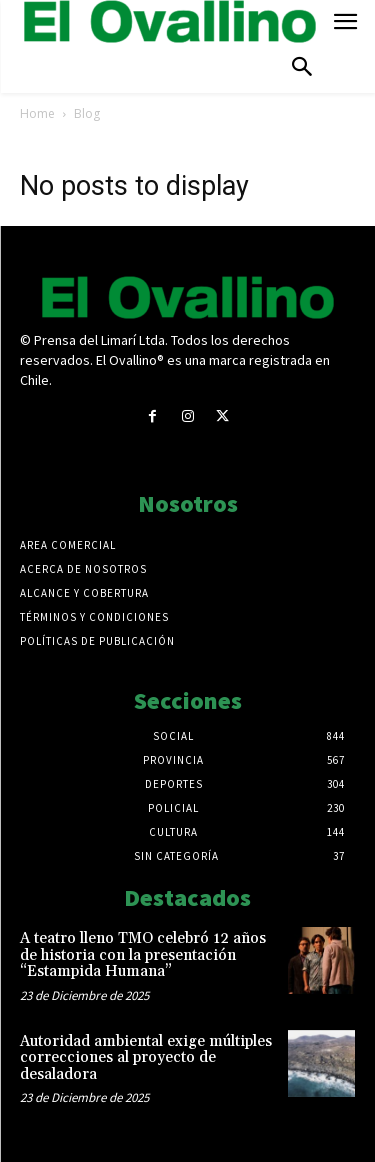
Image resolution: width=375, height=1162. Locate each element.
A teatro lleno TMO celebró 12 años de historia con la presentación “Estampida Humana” (143, 955)
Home (37, 113)
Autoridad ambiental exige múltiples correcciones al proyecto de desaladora (146, 1058)
